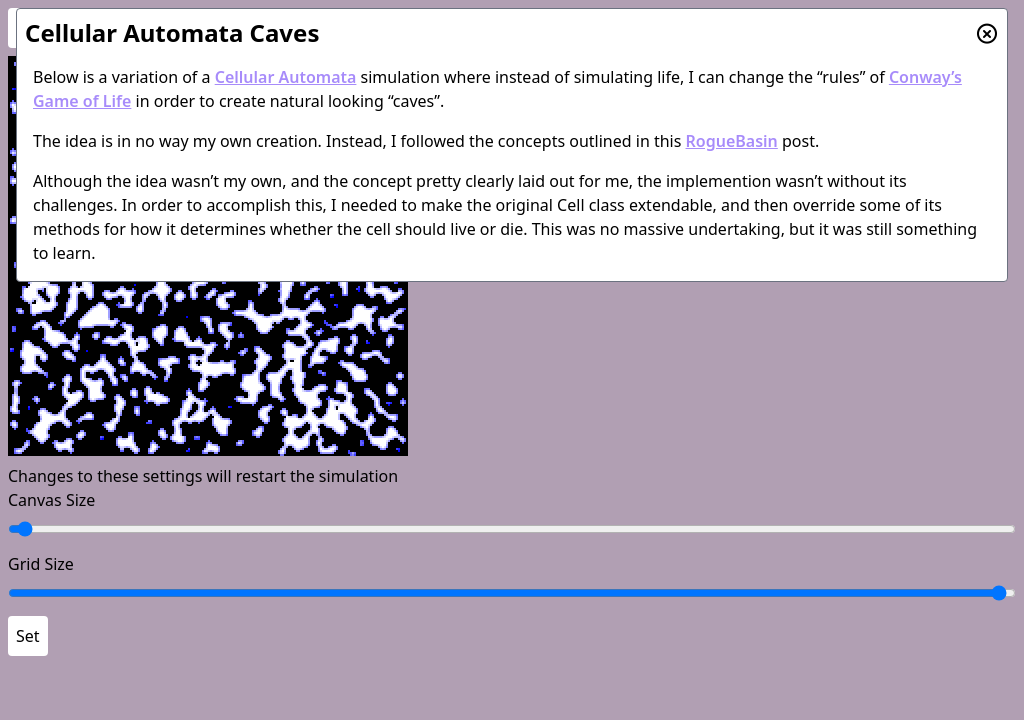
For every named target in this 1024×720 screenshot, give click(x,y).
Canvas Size (51, 500)
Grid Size (41, 564)
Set (28, 636)
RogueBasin (732, 141)
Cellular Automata (286, 77)
